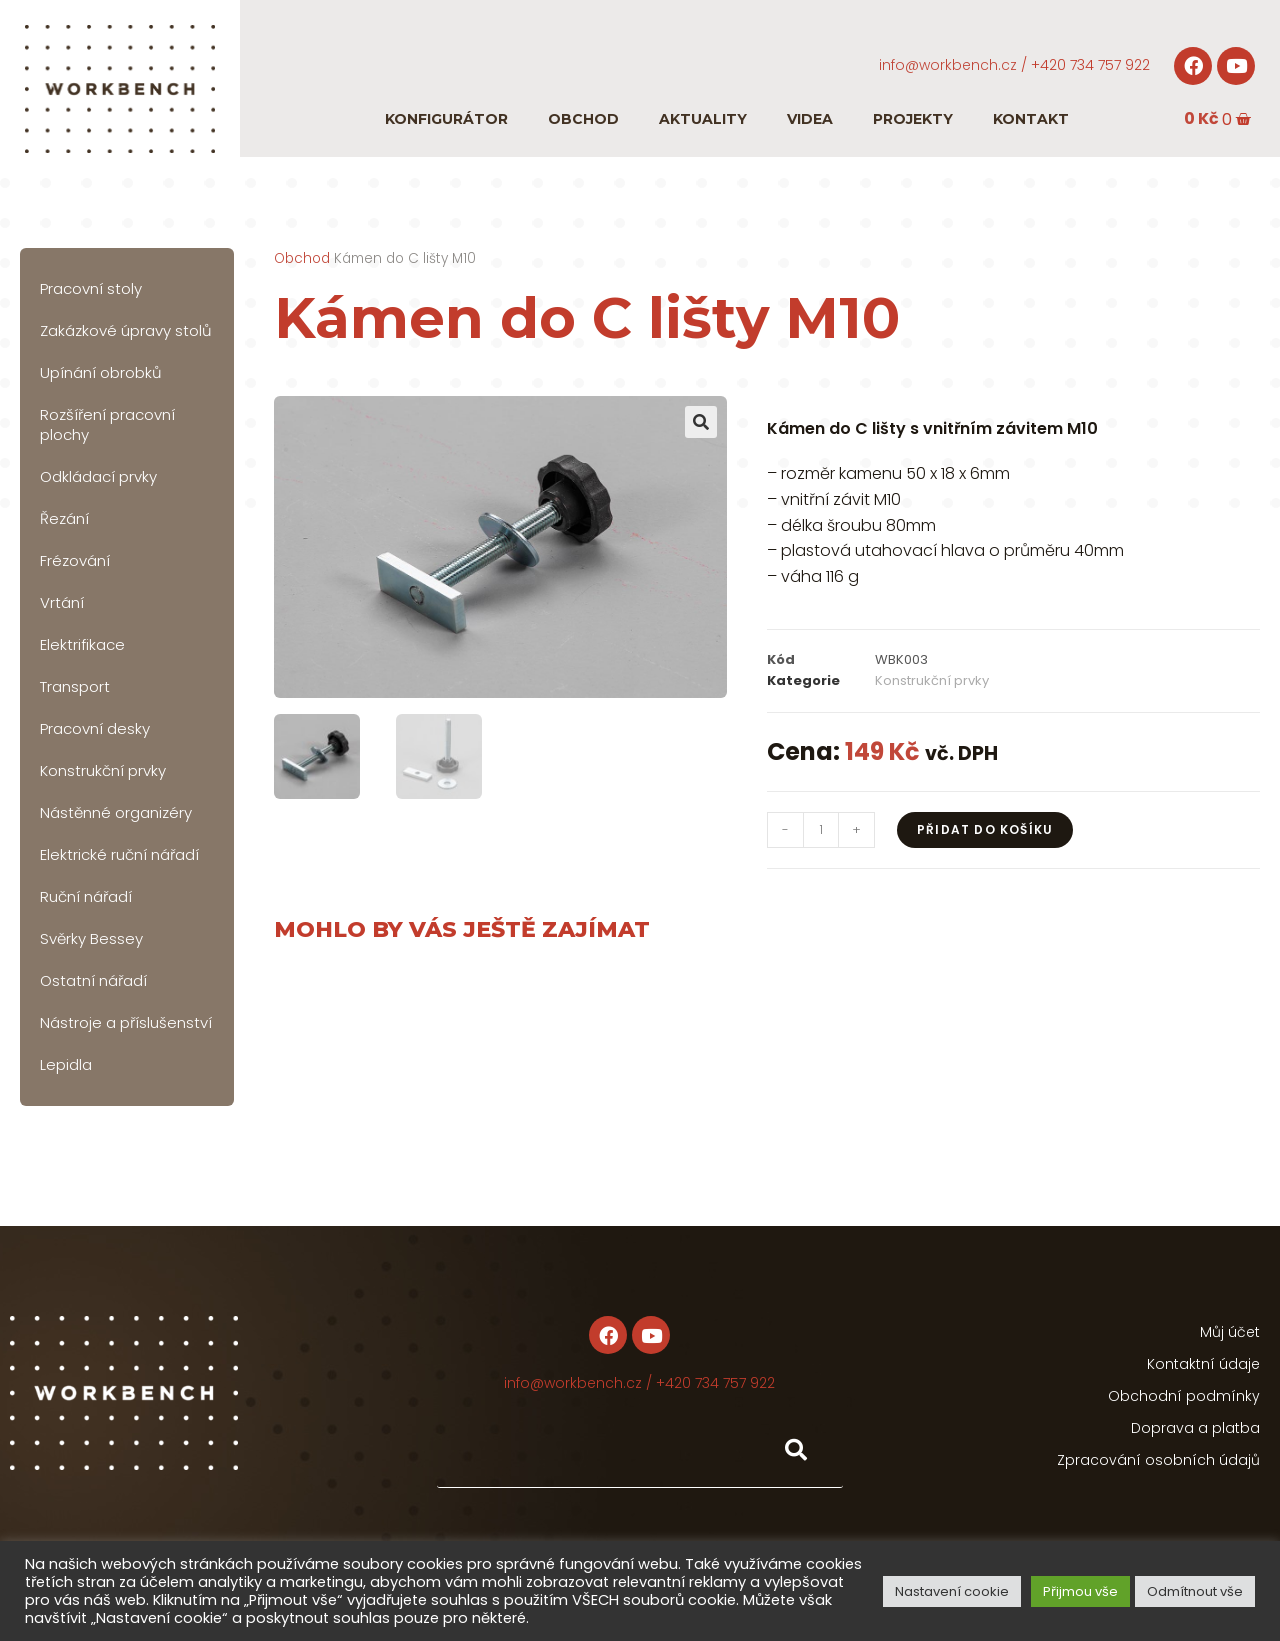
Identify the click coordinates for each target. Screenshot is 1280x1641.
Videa (810, 119)
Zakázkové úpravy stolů (126, 330)
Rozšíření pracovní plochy (107, 424)
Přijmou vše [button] (1080, 1591)
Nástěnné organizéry (116, 812)
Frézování (75, 560)
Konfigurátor (446, 119)
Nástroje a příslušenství (126, 1022)
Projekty (913, 119)
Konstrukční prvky (103, 770)
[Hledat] (794, 1450)
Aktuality (703, 119)
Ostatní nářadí (93, 980)
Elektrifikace (82, 644)
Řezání (64, 518)
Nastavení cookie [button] (952, 1591)
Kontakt (1031, 119)
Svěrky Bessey (91, 938)
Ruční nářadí (86, 896)
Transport (75, 686)
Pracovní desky (95, 728)
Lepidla (66, 1064)
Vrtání (62, 602)
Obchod (583, 119)
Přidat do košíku (985, 829)
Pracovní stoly (91, 288)
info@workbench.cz (948, 65)
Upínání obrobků (101, 372)
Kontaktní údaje (1203, 1364)
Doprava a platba (1195, 1428)
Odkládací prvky (98, 476)
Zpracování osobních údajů (1158, 1460)
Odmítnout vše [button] (1195, 1591)
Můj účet (1230, 1332)
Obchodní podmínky (1184, 1396)
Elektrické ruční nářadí (119, 854)
